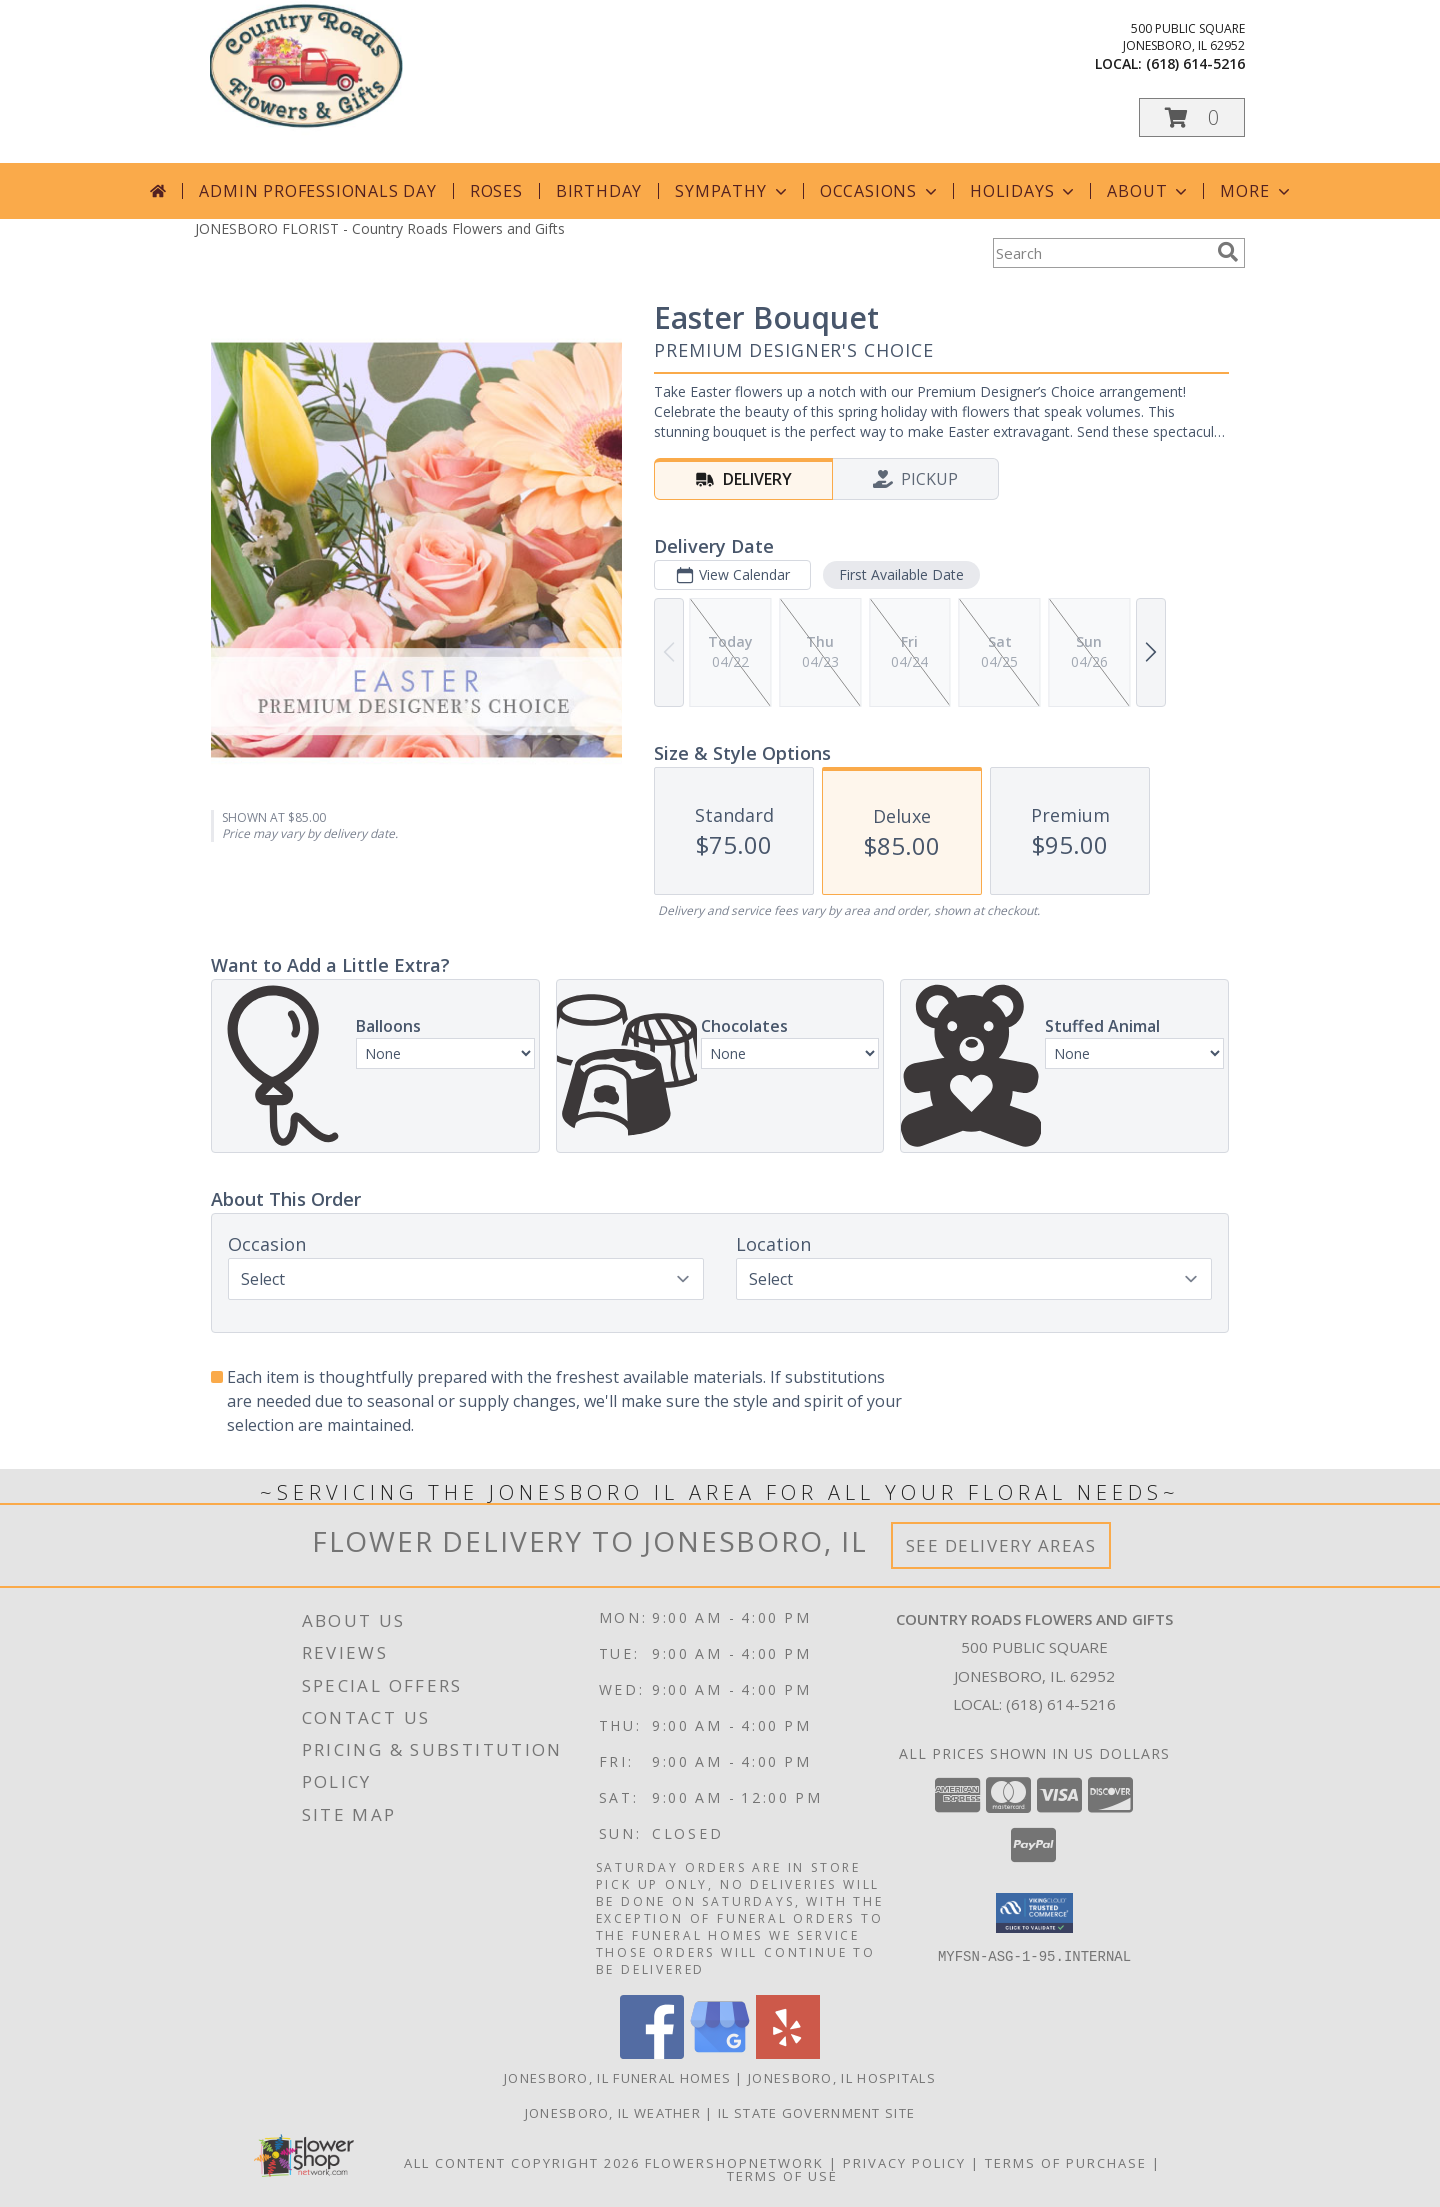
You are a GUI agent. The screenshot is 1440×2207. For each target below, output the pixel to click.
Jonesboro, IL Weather (613, 2113)
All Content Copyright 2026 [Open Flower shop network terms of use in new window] (522, 2163)
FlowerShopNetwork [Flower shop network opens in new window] (734, 2163)
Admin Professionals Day (317, 191)
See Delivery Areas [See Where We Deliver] (1001, 1545)
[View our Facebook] (652, 2053)
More (1256, 191)
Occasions (880, 191)
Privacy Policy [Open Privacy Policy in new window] (904, 2163)
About (1149, 191)
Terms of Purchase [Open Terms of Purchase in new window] (1066, 2163)
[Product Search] (1101, 253)
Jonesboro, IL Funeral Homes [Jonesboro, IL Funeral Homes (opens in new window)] (617, 2078)
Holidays (1024, 191)
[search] (1228, 252)
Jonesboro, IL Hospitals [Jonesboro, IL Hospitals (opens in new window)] (842, 2078)
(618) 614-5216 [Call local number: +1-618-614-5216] (1195, 63)
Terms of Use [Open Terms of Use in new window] (782, 2176)
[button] (1192, 117)
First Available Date (901, 574)
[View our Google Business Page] (720, 2053)
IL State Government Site (816, 2113)
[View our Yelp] (788, 2053)
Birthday (599, 191)
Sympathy (732, 191)
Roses (496, 191)
